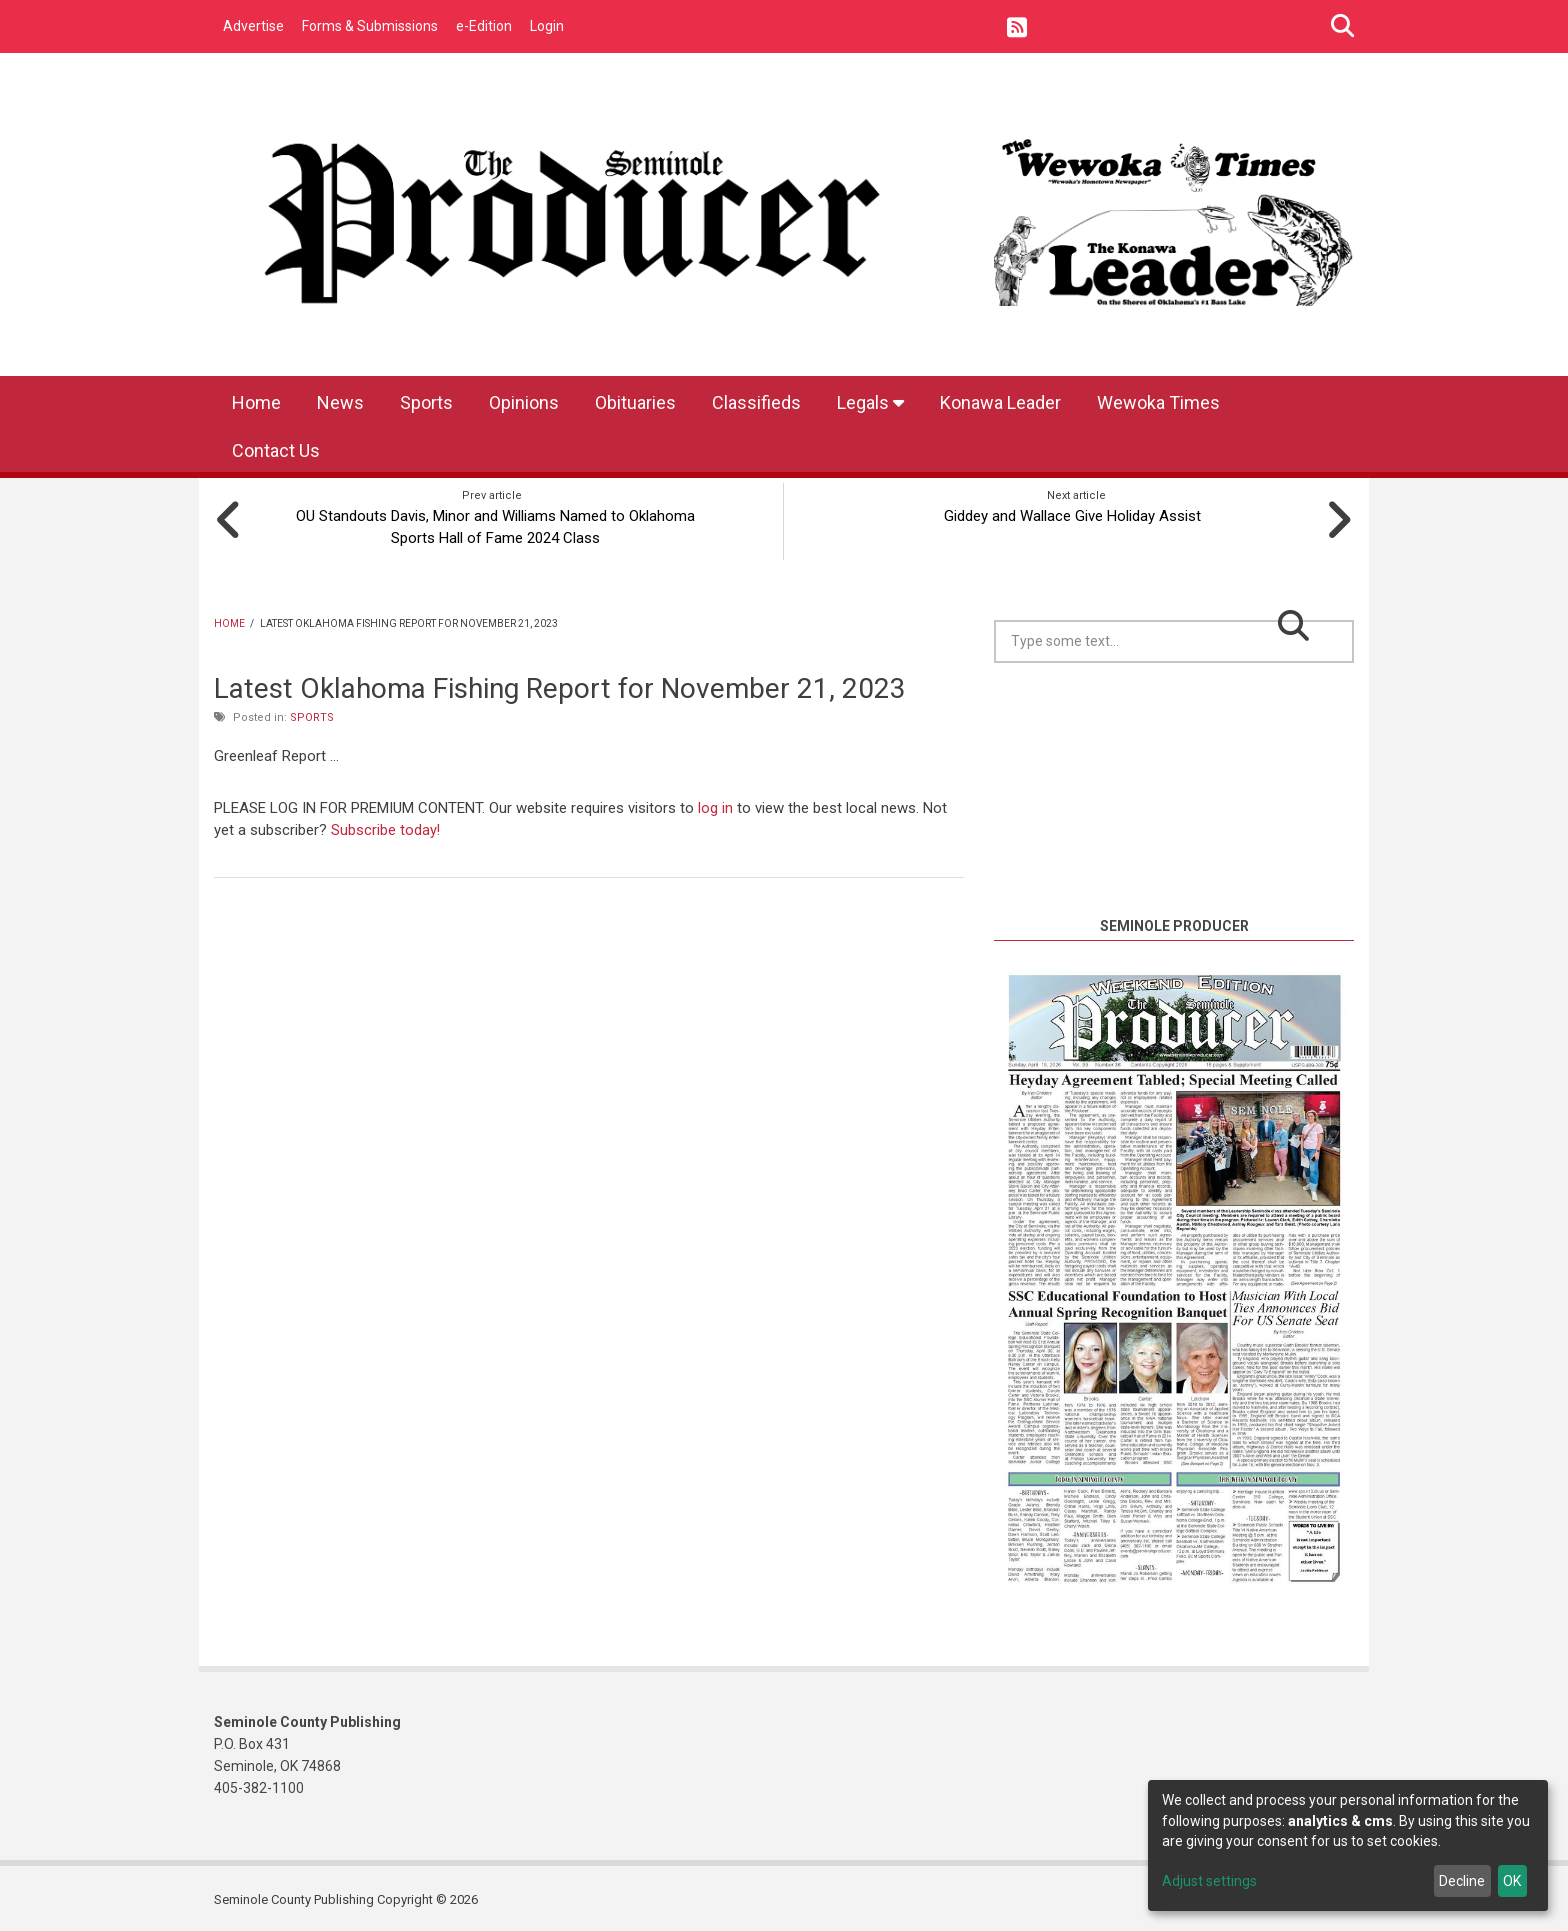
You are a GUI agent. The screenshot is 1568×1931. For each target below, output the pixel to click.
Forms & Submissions (370, 26)
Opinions (524, 402)
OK (1512, 1881)
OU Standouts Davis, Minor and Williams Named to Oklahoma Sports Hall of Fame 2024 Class (491, 524)
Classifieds (756, 402)
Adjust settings (1209, 1881)
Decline (1462, 1881)
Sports (426, 402)
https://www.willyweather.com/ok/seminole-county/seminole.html (1174, 887)
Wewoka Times (1158, 402)
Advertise (253, 26)
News (340, 402)
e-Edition (484, 26)
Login (547, 26)
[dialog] (1348, 1845)
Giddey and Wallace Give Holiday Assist (1076, 513)
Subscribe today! (386, 826)
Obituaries (635, 402)
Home (256, 402)
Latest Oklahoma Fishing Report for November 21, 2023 (560, 684)
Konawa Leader (1000, 402)
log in (715, 805)
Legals (870, 402)
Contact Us (276, 450)
